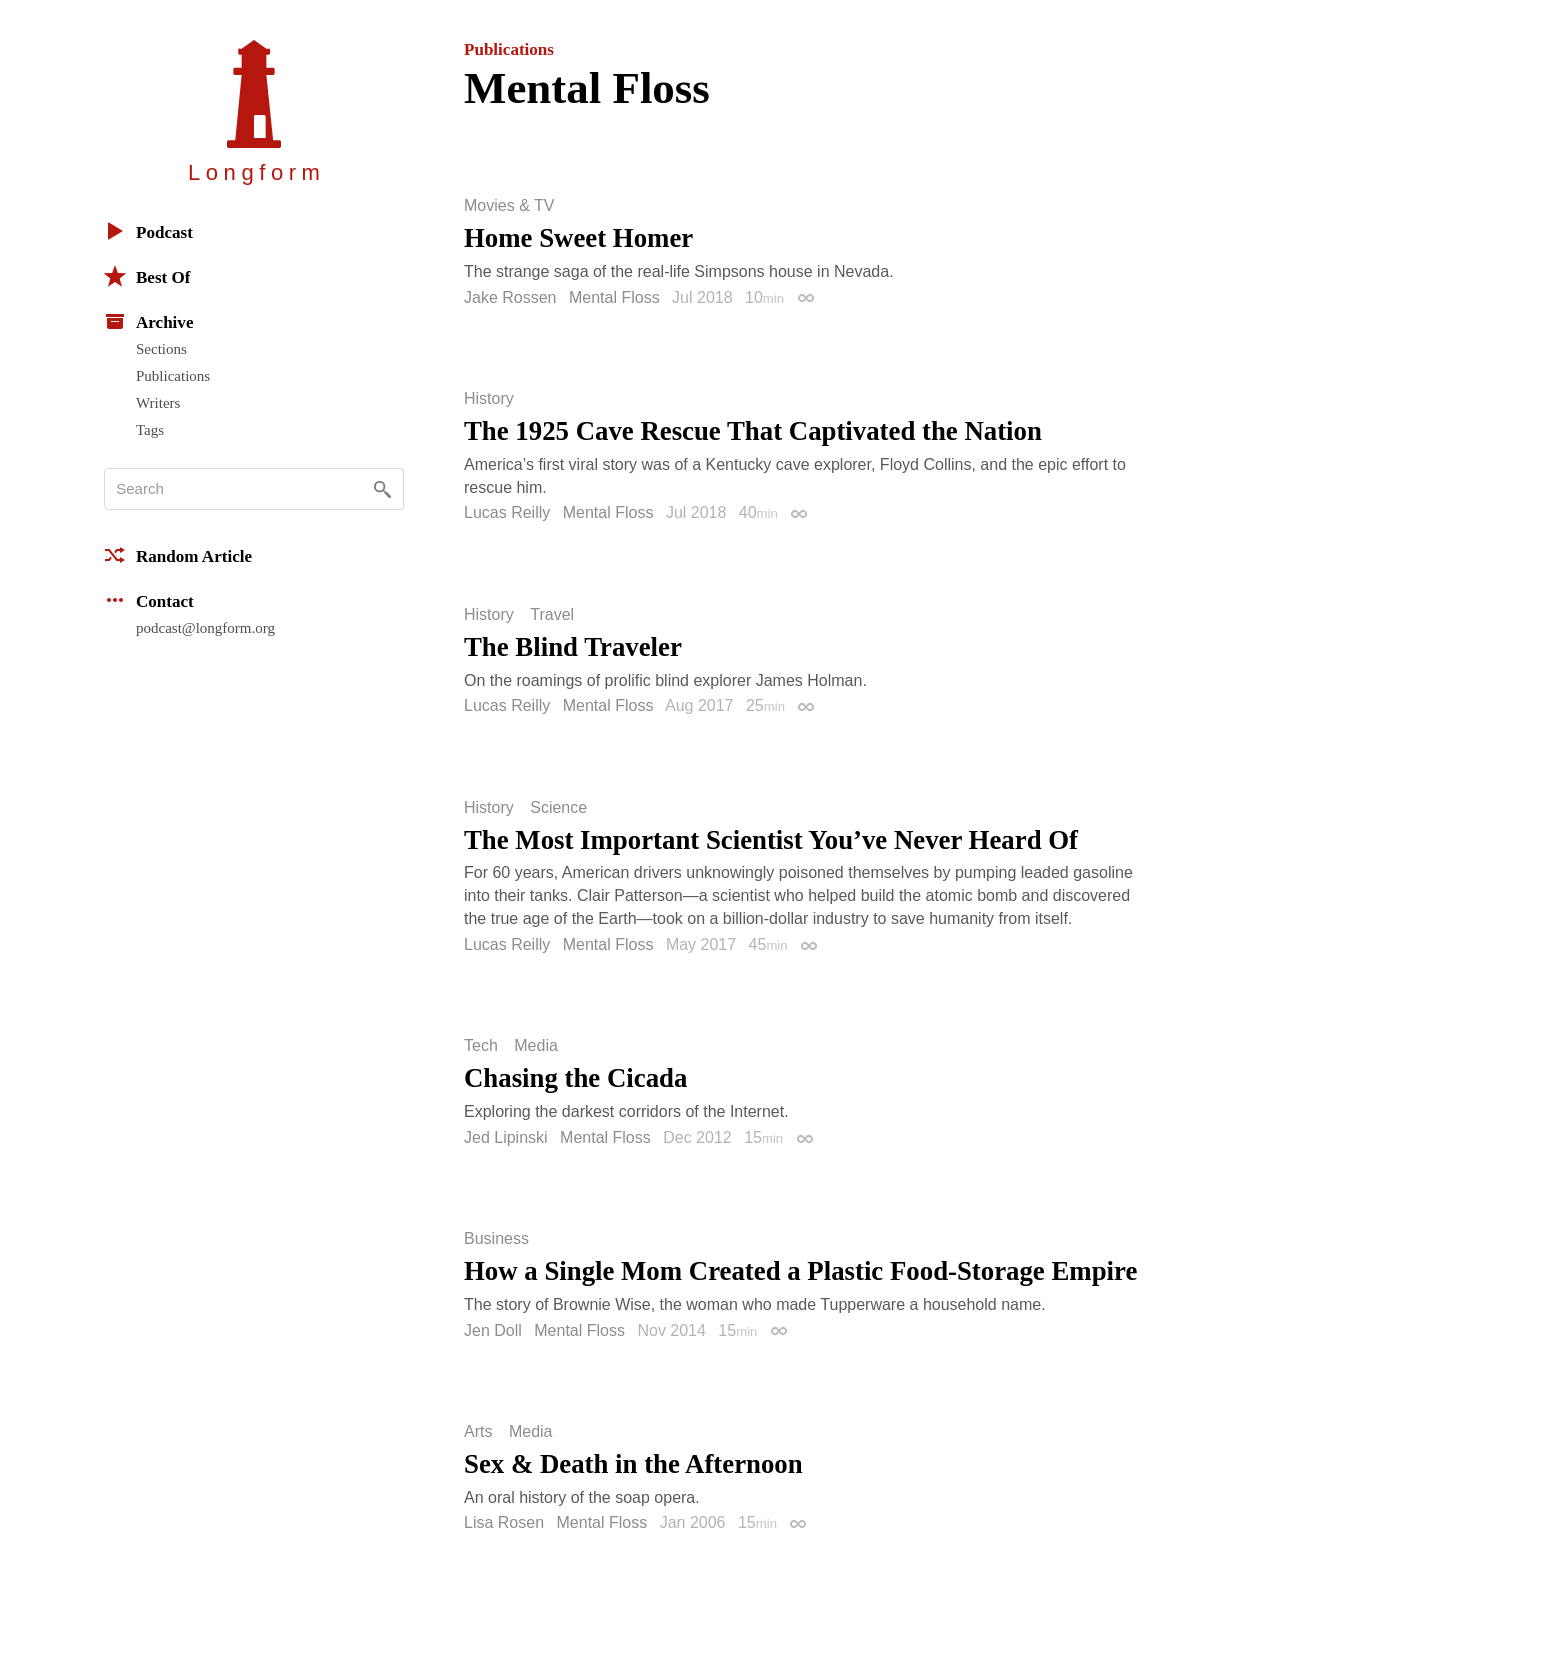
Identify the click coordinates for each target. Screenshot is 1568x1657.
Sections (161, 349)
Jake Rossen (510, 297)
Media (536, 1046)
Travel (552, 615)
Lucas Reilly (507, 512)
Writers (158, 403)
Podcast (148, 231)
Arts (478, 1432)
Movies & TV (509, 206)
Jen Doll (493, 1330)
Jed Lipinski (506, 1137)
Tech (481, 1046)
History (489, 399)
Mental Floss (614, 297)
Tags (150, 430)
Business (496, 1239)
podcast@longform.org (205, 628)
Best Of (147, 276)
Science (558, 808)
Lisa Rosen (504, 1522)
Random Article (178, 555)
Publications (173, 376)
